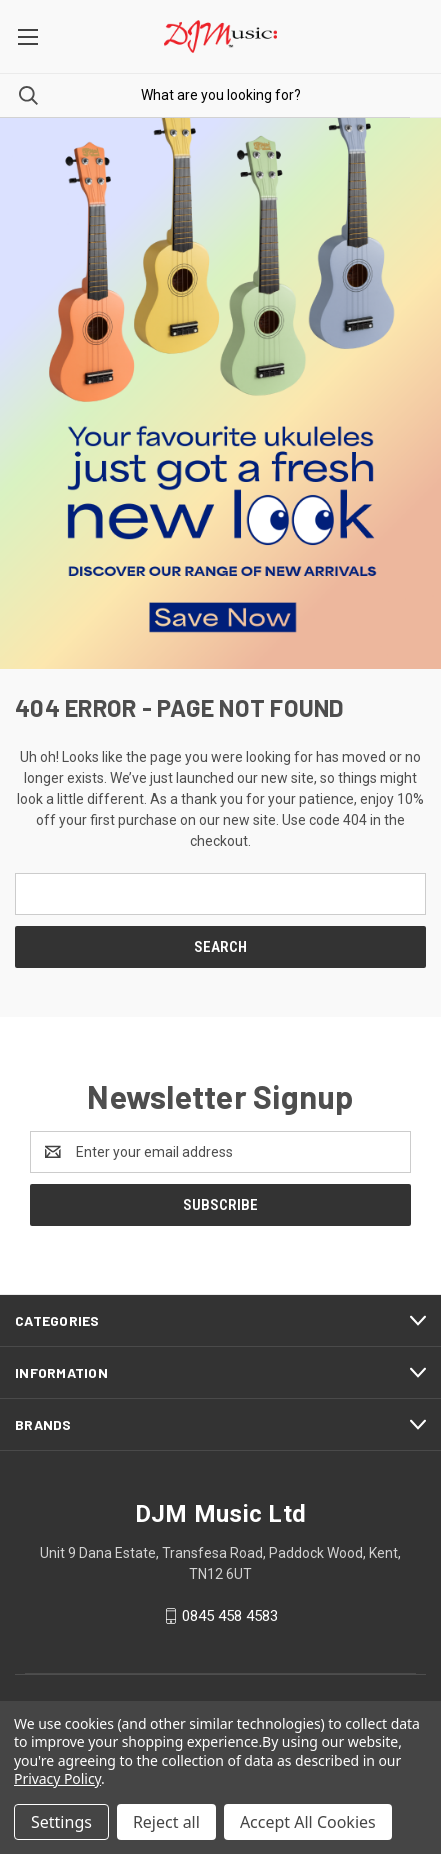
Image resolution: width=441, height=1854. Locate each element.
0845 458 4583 (230, 1616)
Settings (61, 1822)
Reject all (166, 1822)
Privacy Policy (57, 1778)
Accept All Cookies (308, 1822)
